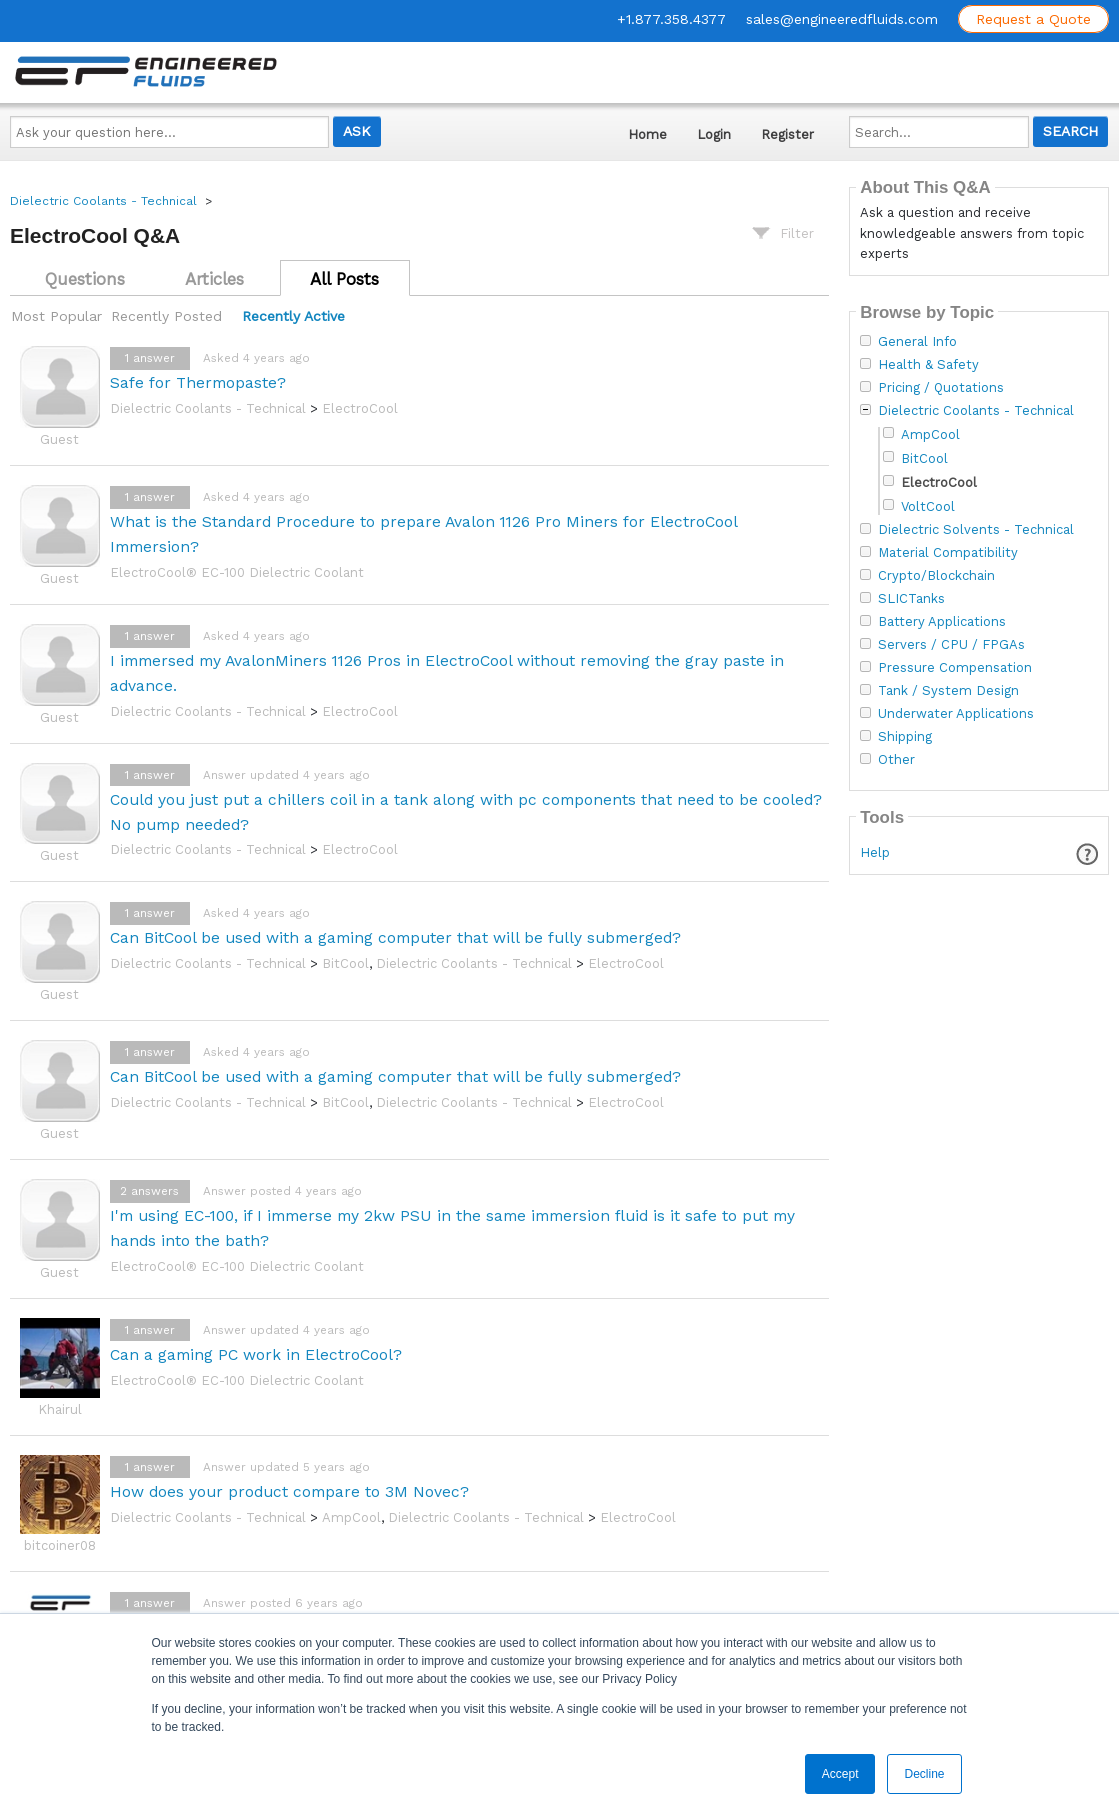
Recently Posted (166, 316)
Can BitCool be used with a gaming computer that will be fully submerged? (395, 937)
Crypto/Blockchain (936, 576)
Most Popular (56, 316)
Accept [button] (840, 1774)
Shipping (905, 737)
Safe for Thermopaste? (198, 382)
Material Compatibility (948, 553)
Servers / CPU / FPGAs (951, 645)
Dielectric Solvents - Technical (976, 530)
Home (647, 134)
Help (875, 852)
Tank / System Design (948, 691)
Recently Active (293, 316)
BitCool (345, 963)
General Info (917, 342)
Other (896, 760)
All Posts (344, 279)
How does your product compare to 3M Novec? (289, 1491)
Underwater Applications (956, 714)
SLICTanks (911, 599)
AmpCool (351, 1517)
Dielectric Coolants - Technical (103, 201)
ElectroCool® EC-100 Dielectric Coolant (237, 572)
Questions (85, 279)
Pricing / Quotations (941, 388)
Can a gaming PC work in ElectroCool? (256, 1354)
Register (787, 134)
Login (714, 134)
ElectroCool (360, 408)
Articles (214, 279)
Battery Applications (942, 622)
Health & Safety (928, 365)
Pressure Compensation (955, 668)
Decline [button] (924, 1774)
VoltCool (928, 506)
